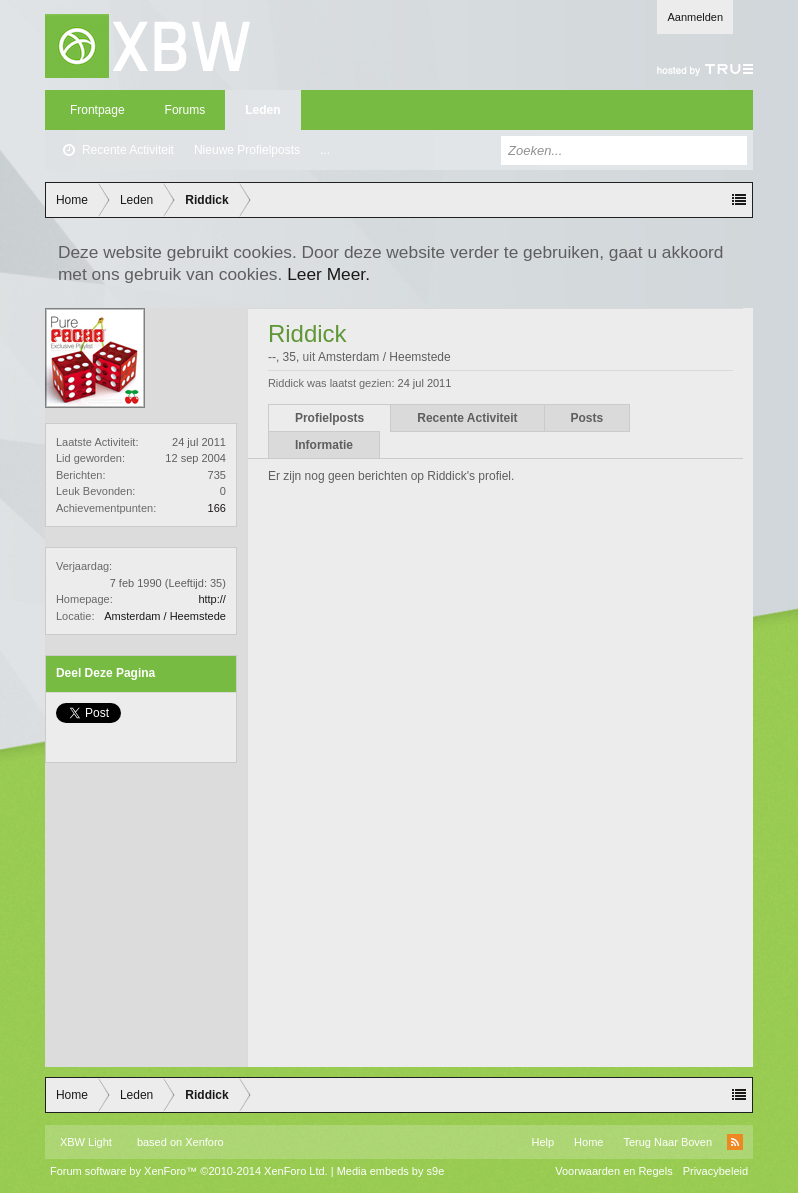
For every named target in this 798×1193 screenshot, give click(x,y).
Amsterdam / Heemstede (165, 616)
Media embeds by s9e (391, 1171)
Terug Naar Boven (667, 1142)
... (325, 150)
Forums (185, 110)
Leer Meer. (328, 274)
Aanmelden (695, 17)
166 (217, 508)
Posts (587, 418)
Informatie (324, 445)
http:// (212, 599)
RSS (735, 1142)
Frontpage (97, 110)
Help (542, 1142)
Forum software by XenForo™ (189, 1171)
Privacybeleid (715, 1171)
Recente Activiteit (128, 150)
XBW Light (86, 1142)
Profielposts (329, 418)
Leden (262, 110)
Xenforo (204, 1142)
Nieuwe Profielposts (247, 150)
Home (588, 1142)
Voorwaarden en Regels (613, 1171)
